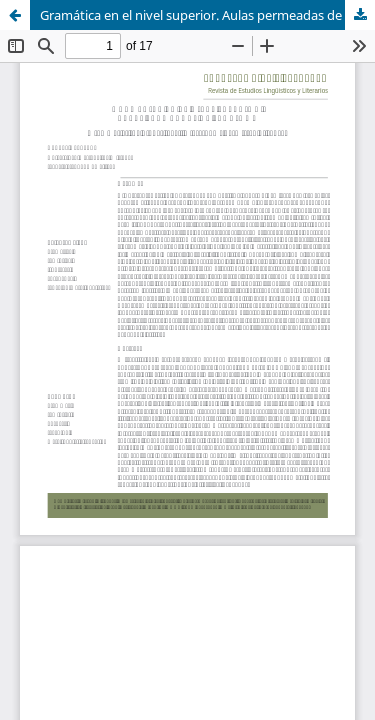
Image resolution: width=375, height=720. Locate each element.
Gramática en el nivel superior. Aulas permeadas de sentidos (207, 15)
